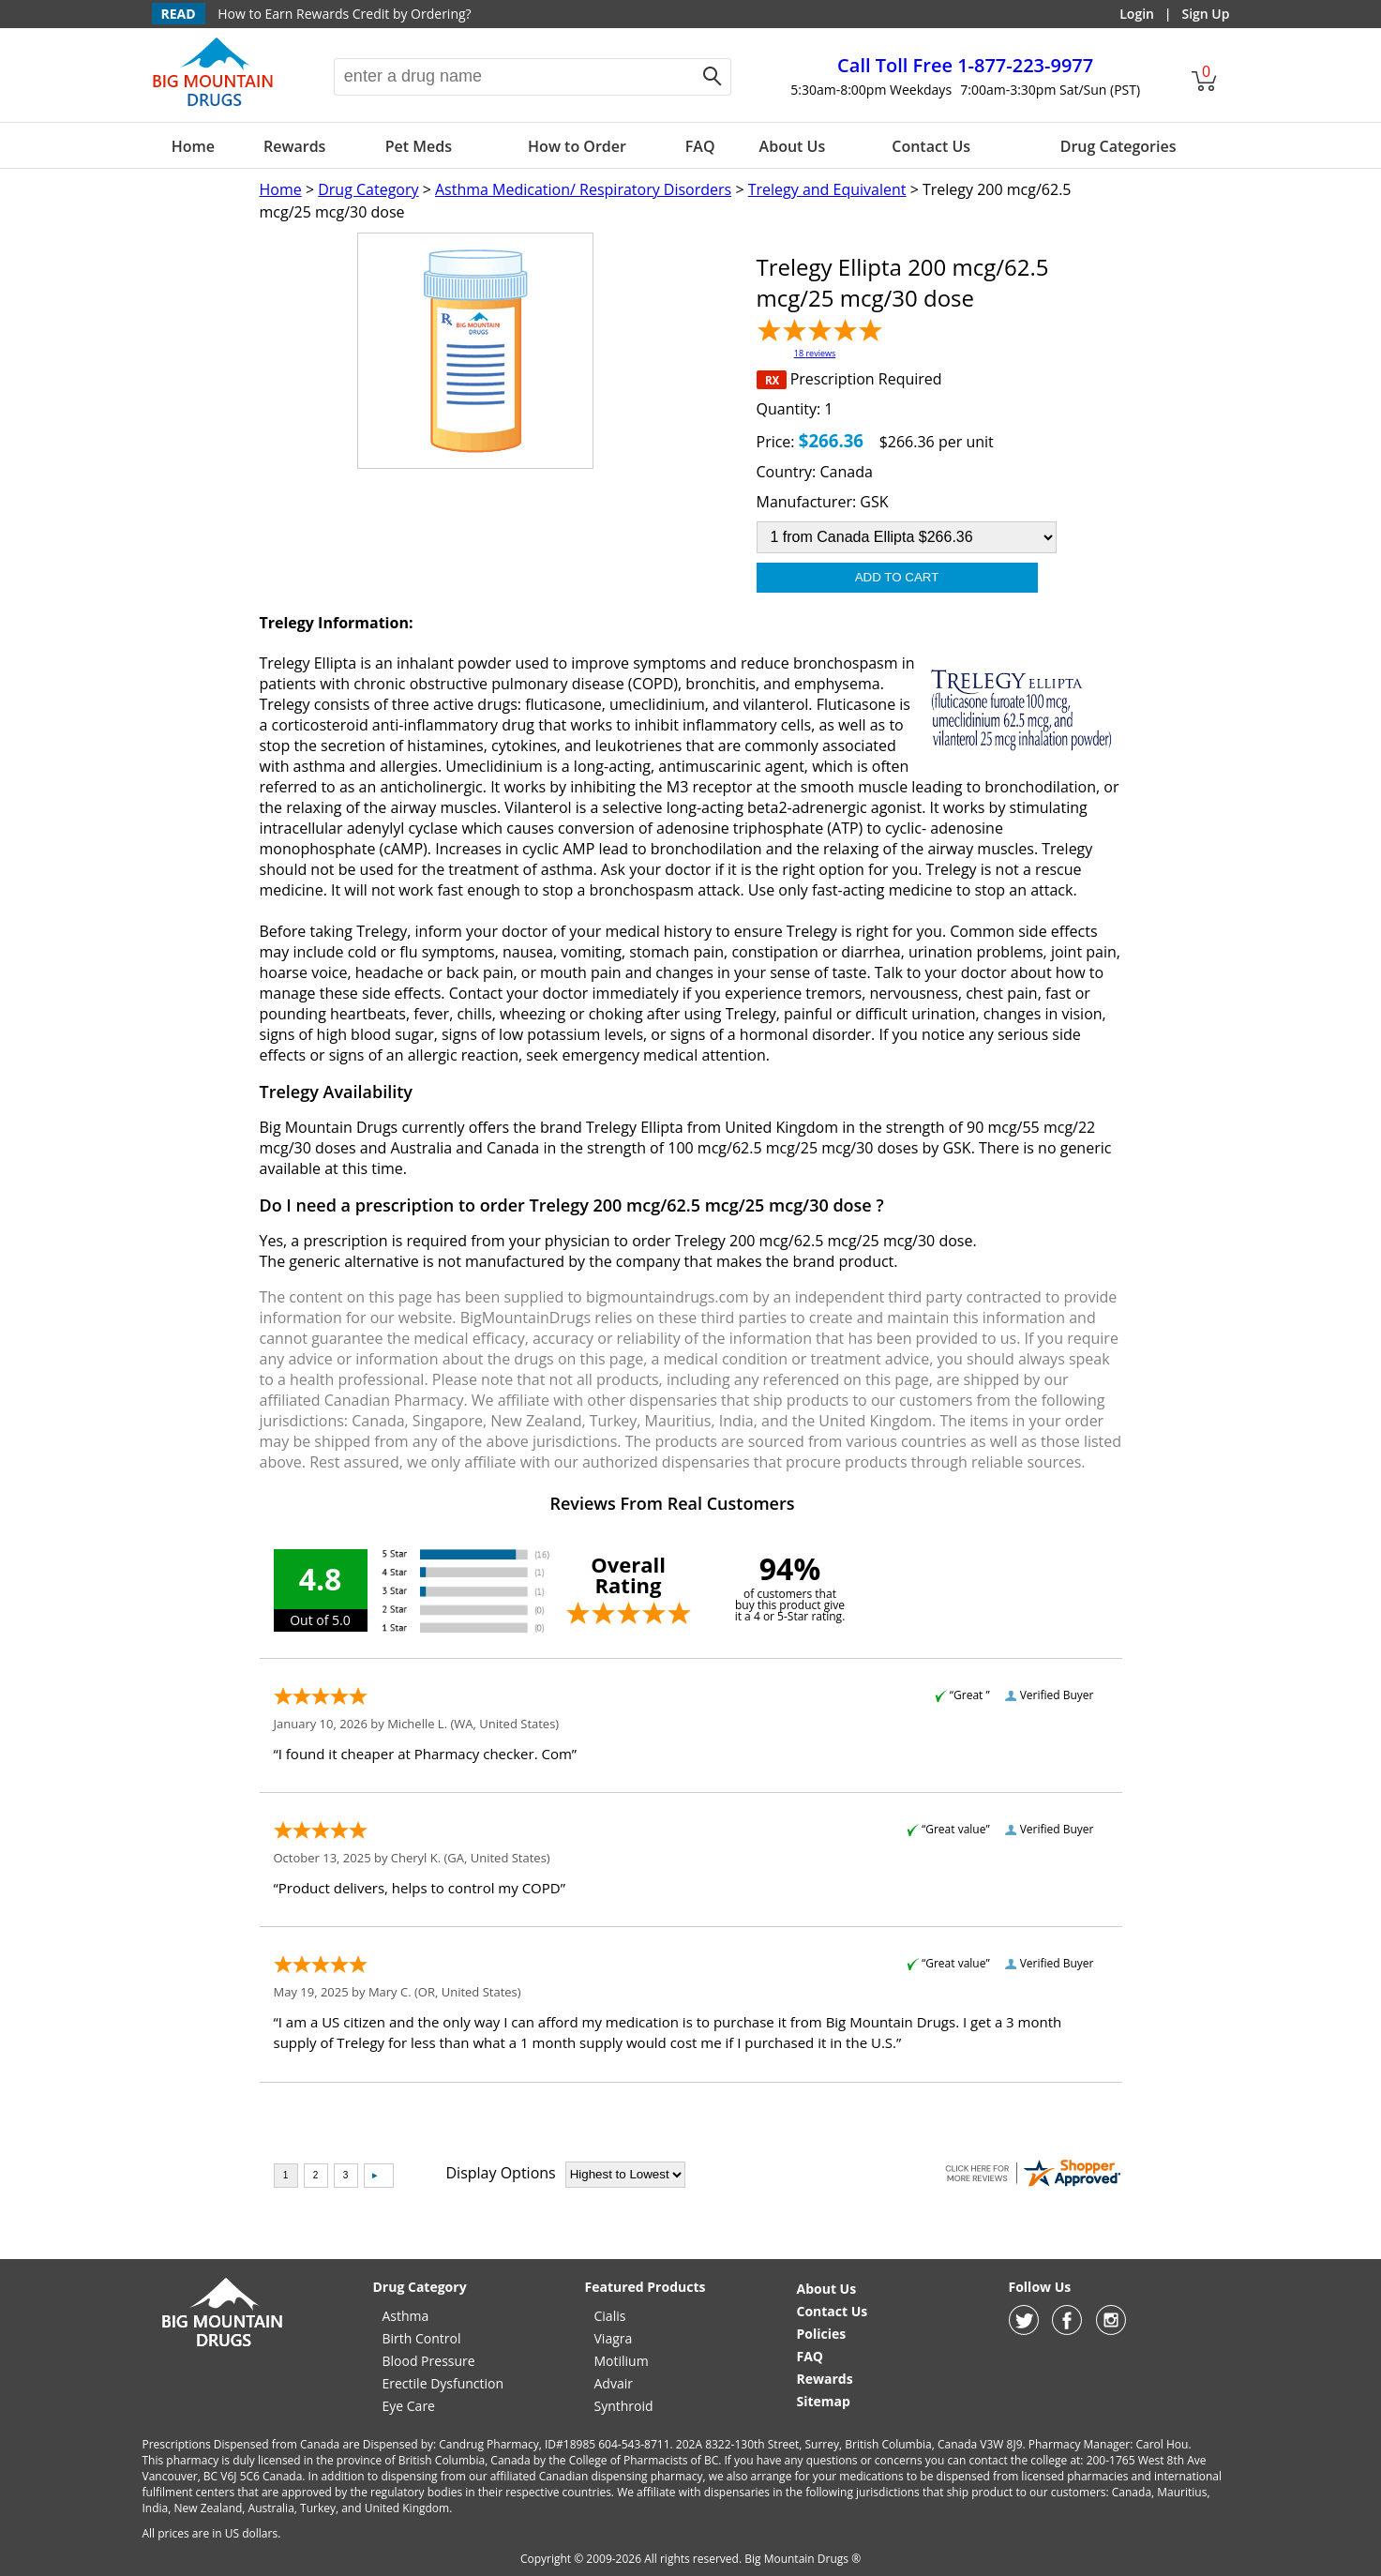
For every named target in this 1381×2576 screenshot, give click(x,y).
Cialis (610, 2316)
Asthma (406, 2316)
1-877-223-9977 (965, 65)
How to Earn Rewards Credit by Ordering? (344, 14)
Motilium (621, 2361)
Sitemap (823, 2401)
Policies (822, 2334)
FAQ (700, 146)
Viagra (613, 2338)
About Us (792, 146)
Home (193, 146)
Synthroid (623, 2406)
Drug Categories (1118, 146)
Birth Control (422, 2338)
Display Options (501, 2172)
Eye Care (409, 2406)
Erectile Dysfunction (443, 2383)
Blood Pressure (429, 2361)
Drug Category (368, 189)
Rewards (294, 146)
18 (814, 353)
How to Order (577, 146)
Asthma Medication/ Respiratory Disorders (583, 189)
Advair (613, 2383)
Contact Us (931, 146)
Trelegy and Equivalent (827, 189)
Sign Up (1205, 14)
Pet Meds (418, 146)
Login (1136, 14)
